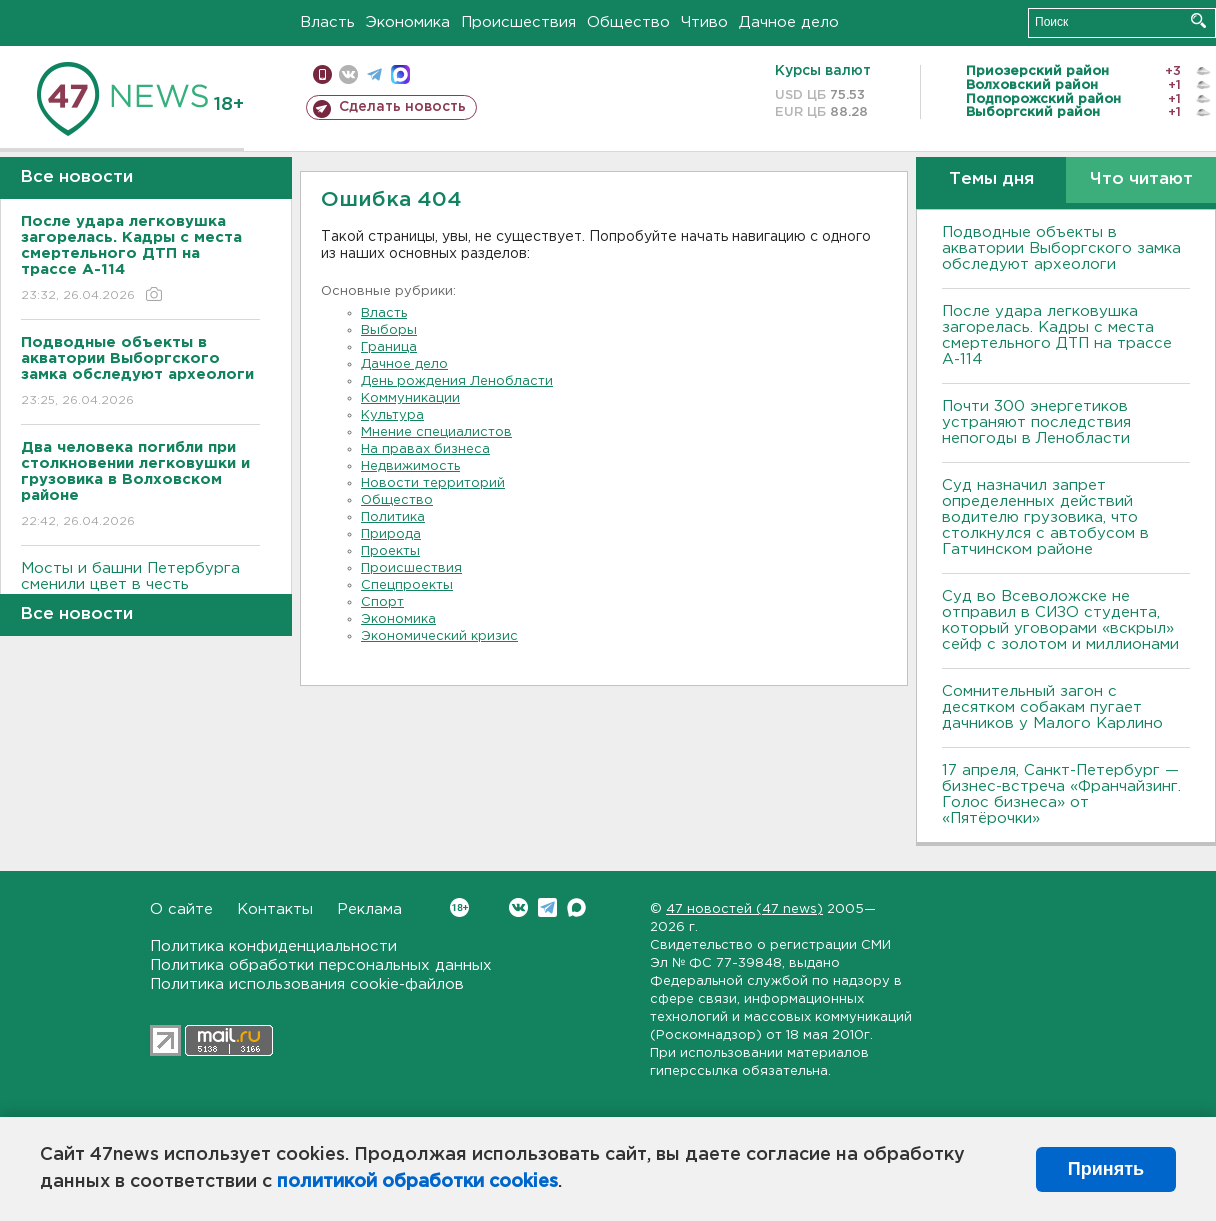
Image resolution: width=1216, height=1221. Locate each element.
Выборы (389, 330)
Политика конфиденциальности (273, 946)
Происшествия (518, 22)
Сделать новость (402, 107)
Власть (327, 22)
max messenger (400, 74)
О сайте (181, 909)
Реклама (369, 909)
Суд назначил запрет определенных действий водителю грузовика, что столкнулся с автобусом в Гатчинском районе (1045, 517)
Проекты (390, 551)
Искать (1198, 20)
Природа (391, 534)
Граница (389, 347)
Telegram (547, 907)
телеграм (374, 74)
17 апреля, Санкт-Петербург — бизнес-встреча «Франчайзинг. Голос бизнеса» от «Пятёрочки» (1061, 794)
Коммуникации (410, 398)
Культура (392, 415)
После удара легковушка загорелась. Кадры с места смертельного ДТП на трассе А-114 (1057, 335)
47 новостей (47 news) (744, 909)
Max (576, 907)
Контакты (275, 909)
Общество (628, 22)
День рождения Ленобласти (457, 381)
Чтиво (704, 22)
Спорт (382, 602)
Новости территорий (433, 483)
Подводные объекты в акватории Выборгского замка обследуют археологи (1061, 248)
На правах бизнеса (425, 449)
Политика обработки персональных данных (321, 965)
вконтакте (348, 74)
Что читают (1141, 179)
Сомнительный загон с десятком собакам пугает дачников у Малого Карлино (1052, 707)
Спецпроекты (407, 585)
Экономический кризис (439, 636)
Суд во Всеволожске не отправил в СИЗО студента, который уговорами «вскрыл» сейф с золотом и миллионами (1060, 620)
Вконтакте (459, 907)
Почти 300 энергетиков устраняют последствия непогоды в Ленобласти (1036, 422)
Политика (393, 517)
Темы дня (991, 179)
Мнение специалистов (436, 432)
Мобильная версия (322, 74)
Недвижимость (410, 466)
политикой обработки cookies (417, 1182)
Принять (1106, 1169)
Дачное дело (789, 22)
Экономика (408, 22)
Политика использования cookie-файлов (307, 984)
